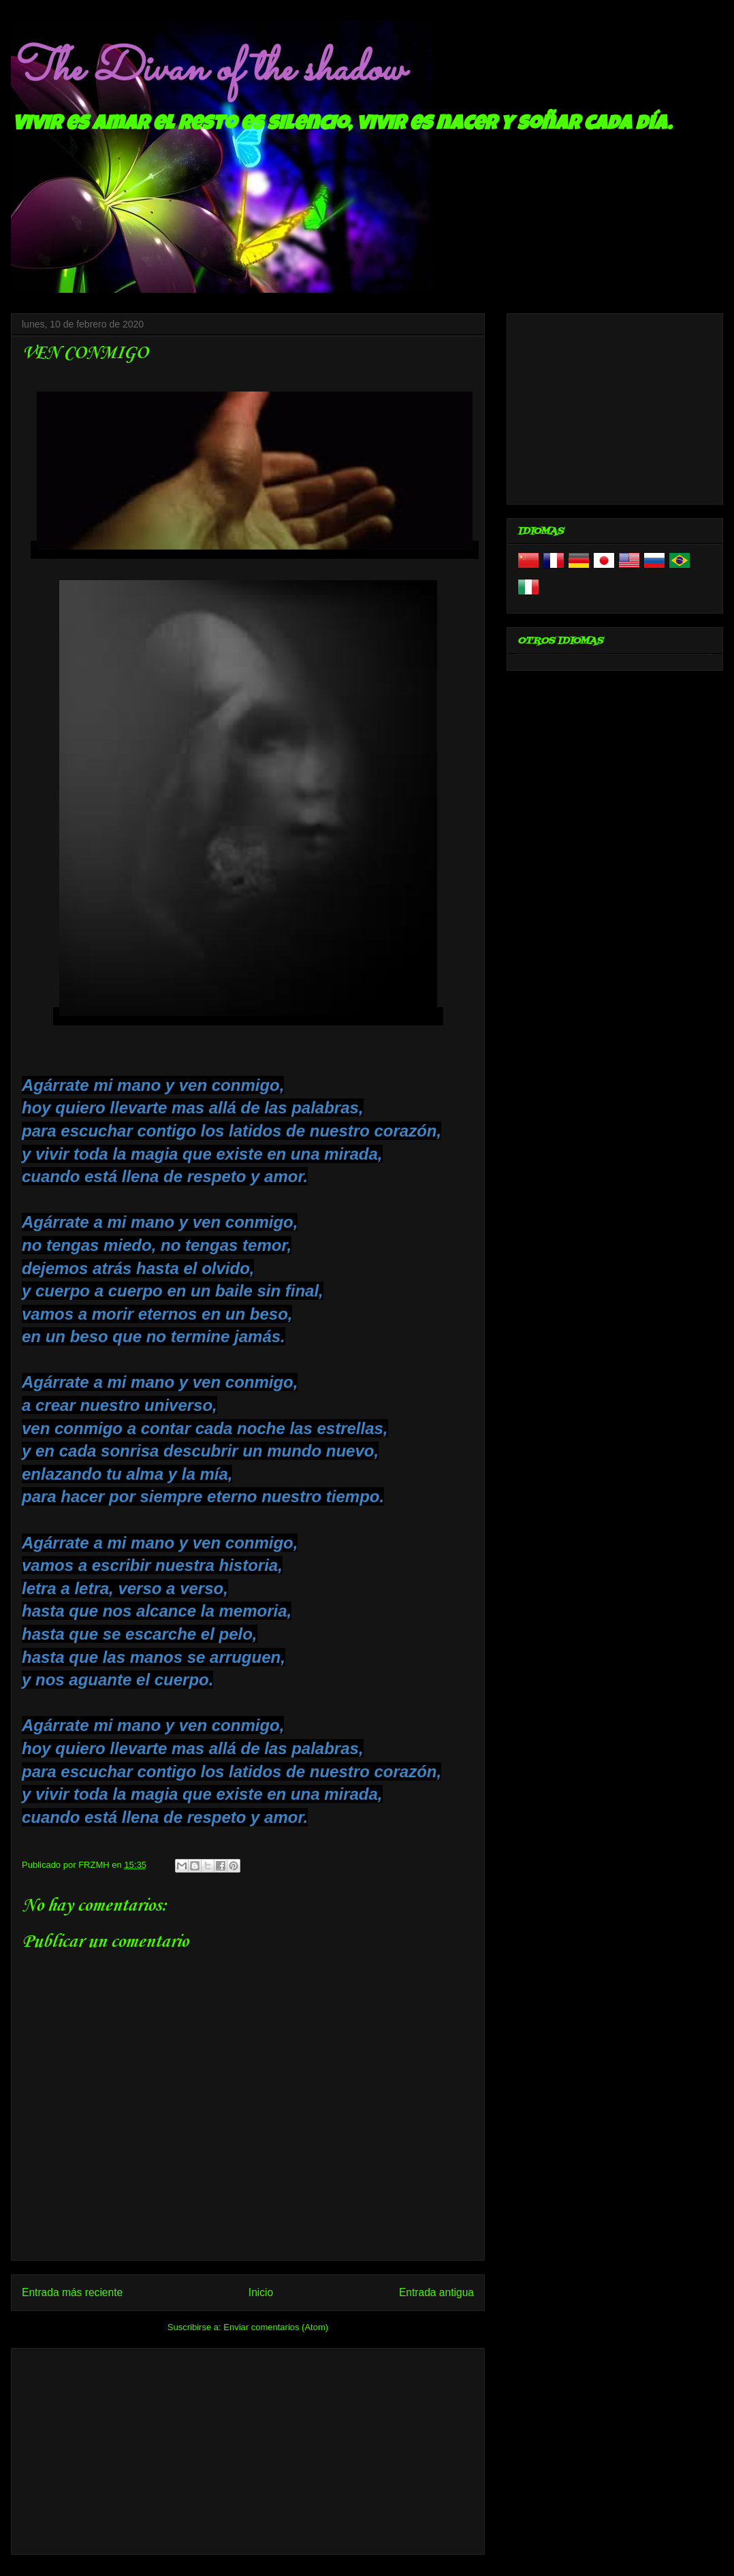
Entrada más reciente (72, 2292)
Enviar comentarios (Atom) (275, 2327)
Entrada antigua (436, 2292)
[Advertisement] (248, 2448)
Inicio (261, 2292)
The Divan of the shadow (207, 70)
